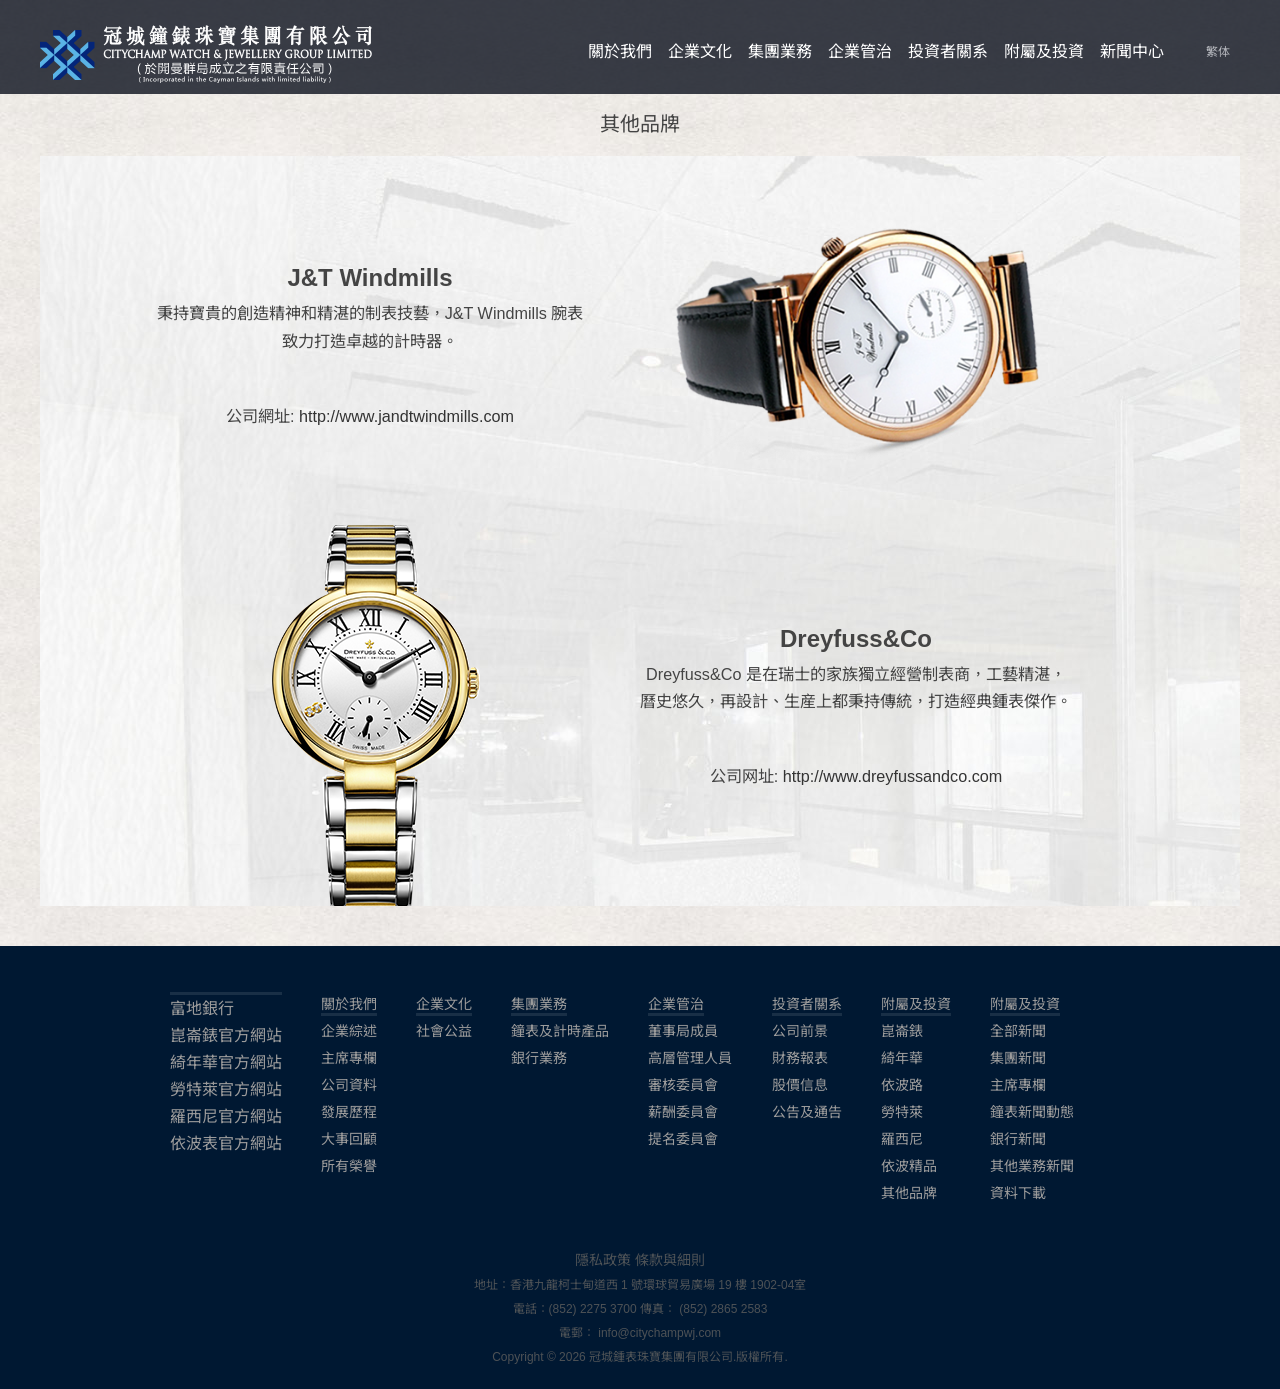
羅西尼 (902, 1139)
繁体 (1218, 52)
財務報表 (800, 1058)
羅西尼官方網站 (226, 1116)
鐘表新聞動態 (1032, 1112)
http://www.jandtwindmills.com (406, 416)
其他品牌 (909, 1193)
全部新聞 (1018, 1031)
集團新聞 (1018, 1058)
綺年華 (902, 1058)
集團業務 (780, 51)
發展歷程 (349, 1112)
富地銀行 (202, 1008)
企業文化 (700, 51)
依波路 (902, 1085)
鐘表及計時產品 (560, 1031)
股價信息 (800, 1085)
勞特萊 (902, 1112)
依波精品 (909, 1166)
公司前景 (800, 1031)
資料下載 (1018, 1193)
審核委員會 (683, 1085)
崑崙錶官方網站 (226, 1035)
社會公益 (444, 1031)
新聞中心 (1132, 51)
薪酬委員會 (683, 1112)
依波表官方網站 (226, 1143)
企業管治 (860, 51)
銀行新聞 (1018, 1139)
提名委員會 (683, 1139)
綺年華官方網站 (226, 1062)
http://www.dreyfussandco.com (893, 776)
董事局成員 (683, 1031)
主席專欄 (349, 1058)
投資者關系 (948, 51)
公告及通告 (807, 1112)
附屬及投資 (1044, 51)
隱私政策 (603, 1260)
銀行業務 (539, 1058)
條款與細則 (670, 1260)
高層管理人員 (690, 1058)
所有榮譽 (349, 1166)
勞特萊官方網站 (226, 1089)
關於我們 (620, 51)
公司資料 (349, 1085)
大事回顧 (349, 1139)
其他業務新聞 (1032, 1166)
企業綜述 (349, 1031)
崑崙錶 (902, 1031)
